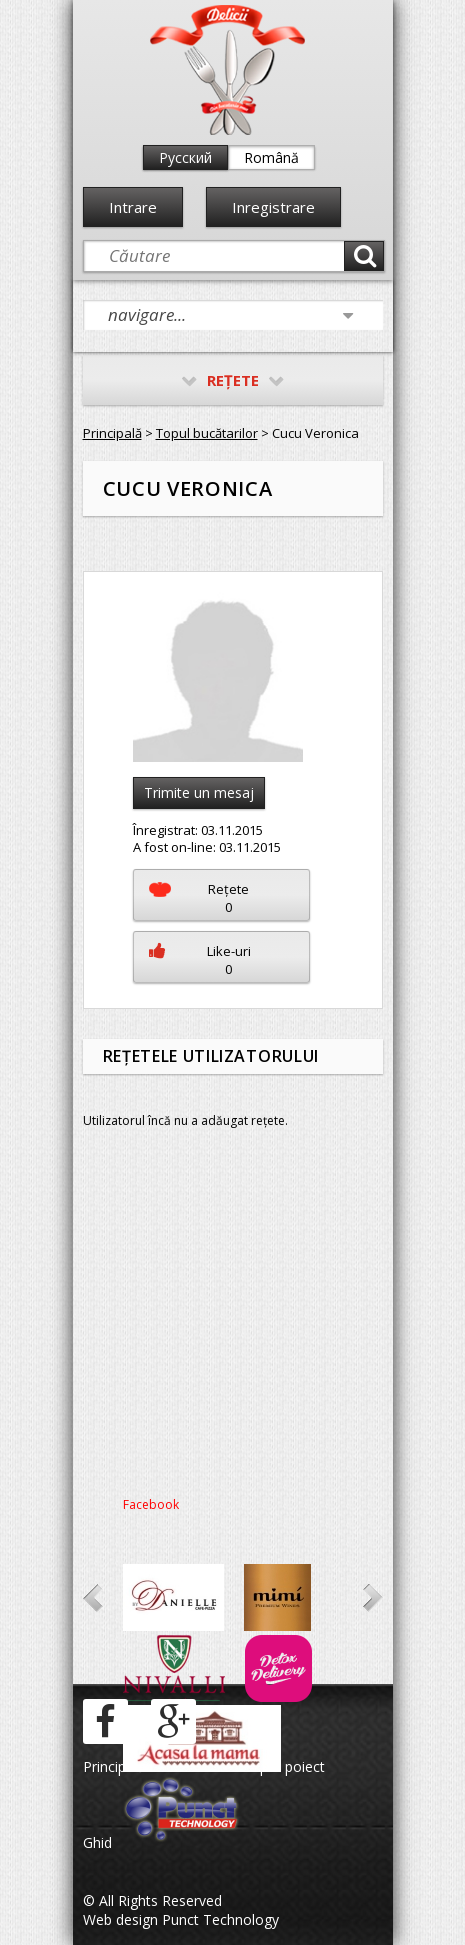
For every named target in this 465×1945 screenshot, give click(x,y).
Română (271, 157)
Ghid (97, 1842)
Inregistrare (273, 207)
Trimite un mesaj (199, 792)
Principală (112, 433)
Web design (120, 1919)
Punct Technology (218, 1919)
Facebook (151, 1504)
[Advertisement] (233, 1320)
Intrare (133, 207)
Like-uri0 (200, 960)
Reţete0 (199, 898)
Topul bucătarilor (207, 433)
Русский (185, 157)
